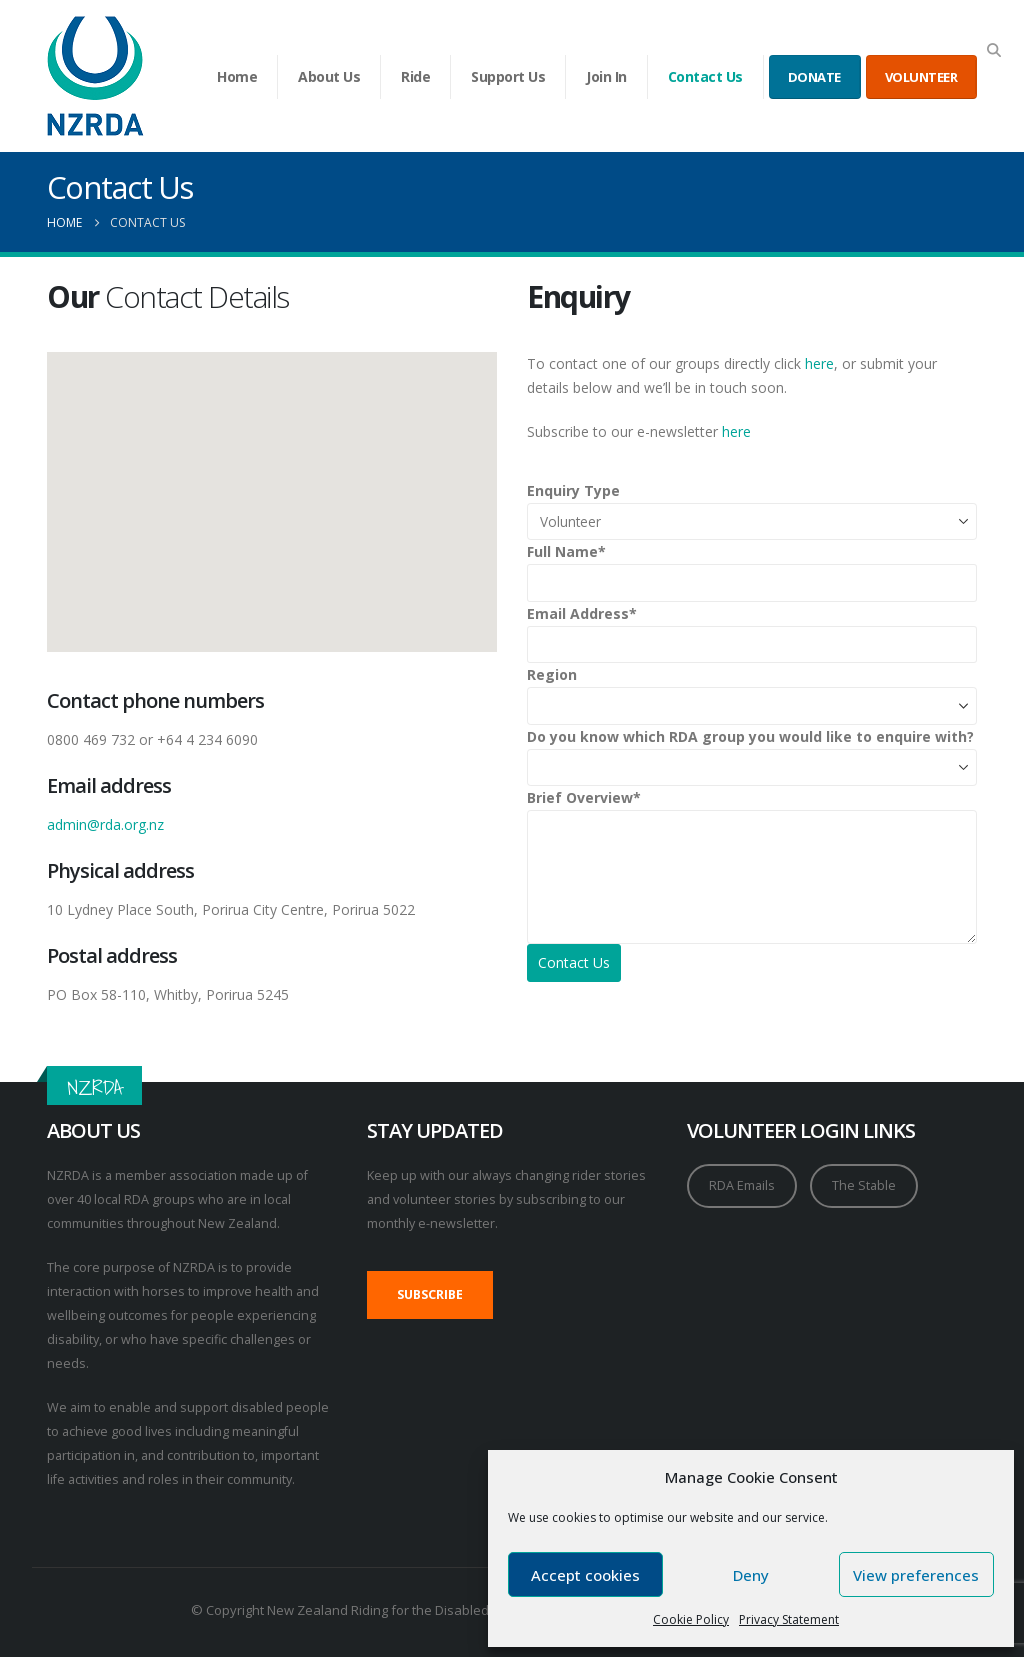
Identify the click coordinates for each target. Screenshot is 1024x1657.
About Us (329, 76)
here (819, 363)
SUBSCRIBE (430, 1294)
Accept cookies (585, 1575)
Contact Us (705, 76)
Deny (751, 1575)
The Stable (864, 1185)
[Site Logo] (95, 76)
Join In (606, 76)
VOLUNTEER (921, 77)
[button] (993, 50)
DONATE (814, 77)
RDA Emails (742, 1185)
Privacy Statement (789, 1619)
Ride (415, 76)
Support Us (508, 76)
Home (237, 76)
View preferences (916, 1575)
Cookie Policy (691, 1619)
